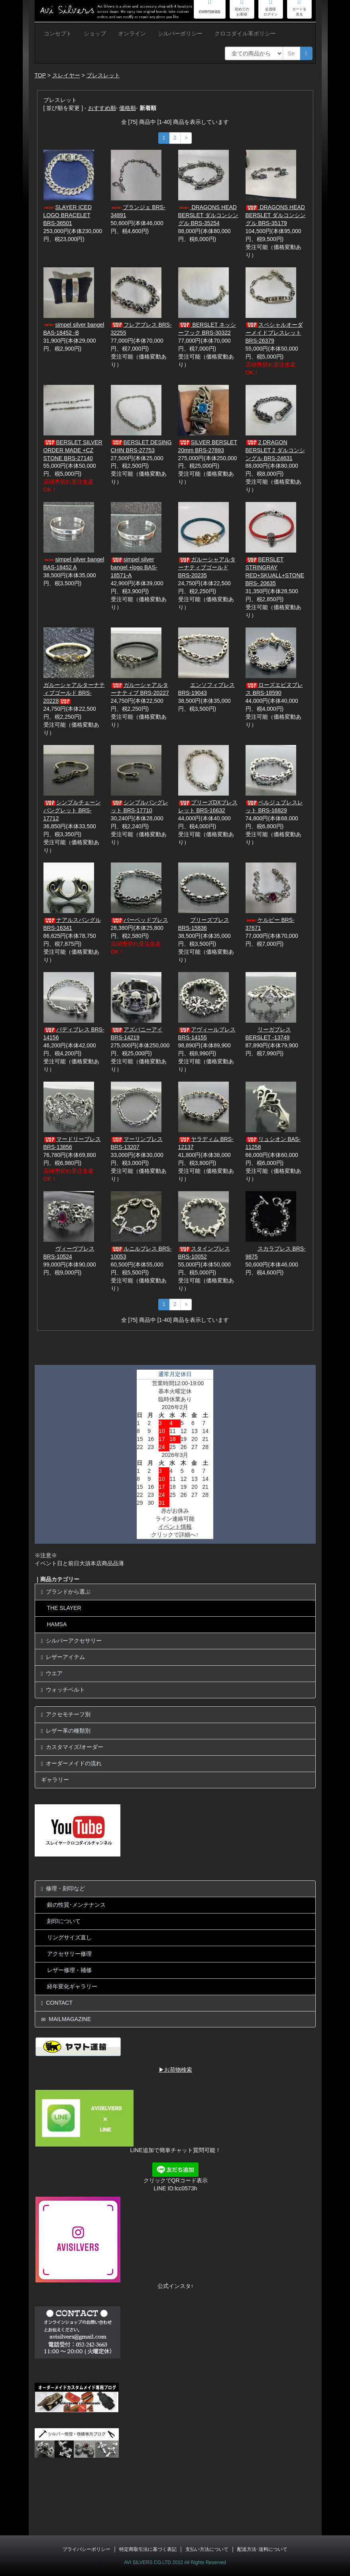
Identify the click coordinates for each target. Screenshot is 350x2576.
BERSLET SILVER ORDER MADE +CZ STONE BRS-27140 (72, 450)
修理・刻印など (63, 1888)
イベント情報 (175, 1526)
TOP (40, 75)
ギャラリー (55, 1779)
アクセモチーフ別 (66, 1714)
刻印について (64, 1921)
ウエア (52, 1673)
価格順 (127, 108)
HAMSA (57, 1624)
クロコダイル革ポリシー (245, 33)
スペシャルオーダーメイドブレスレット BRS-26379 (274, 333)
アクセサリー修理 (69, 1954)
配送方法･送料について (262, 2549)
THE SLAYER (64, 1608)
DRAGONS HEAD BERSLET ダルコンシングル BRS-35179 (276, 215)
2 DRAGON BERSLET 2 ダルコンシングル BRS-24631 (275, 450)
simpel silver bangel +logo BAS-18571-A (134, 567)
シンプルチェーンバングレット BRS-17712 (72, 810)
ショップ (95, 33)
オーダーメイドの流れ (71, 1763)
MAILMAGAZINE (66, 2019)
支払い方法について (206, 2549)
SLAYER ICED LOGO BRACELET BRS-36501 (67, 215)
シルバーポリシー (180, 33)
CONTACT (57, 2003)
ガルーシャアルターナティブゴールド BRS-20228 (74, 693)
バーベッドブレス (139, 920)
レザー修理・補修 (69, 1970)
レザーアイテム (63, 1657)
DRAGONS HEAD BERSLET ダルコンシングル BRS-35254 (208, 215)
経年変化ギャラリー (72, 1986)
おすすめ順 (102, 108)
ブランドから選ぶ (66, 1591)
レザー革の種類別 (66, 1730)
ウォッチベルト (63, 1689)
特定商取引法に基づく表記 (148, 2549)
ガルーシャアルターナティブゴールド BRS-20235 (207, 567)
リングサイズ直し (69, 1937)
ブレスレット (103, 75)
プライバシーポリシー (86, 2549)
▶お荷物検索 (175, 2069)
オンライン (132, 33)
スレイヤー (66, 75)
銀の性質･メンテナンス (76, 1905)
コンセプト (58, 33)
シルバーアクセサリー (71, 1640)
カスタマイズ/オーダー (72, 1747)
